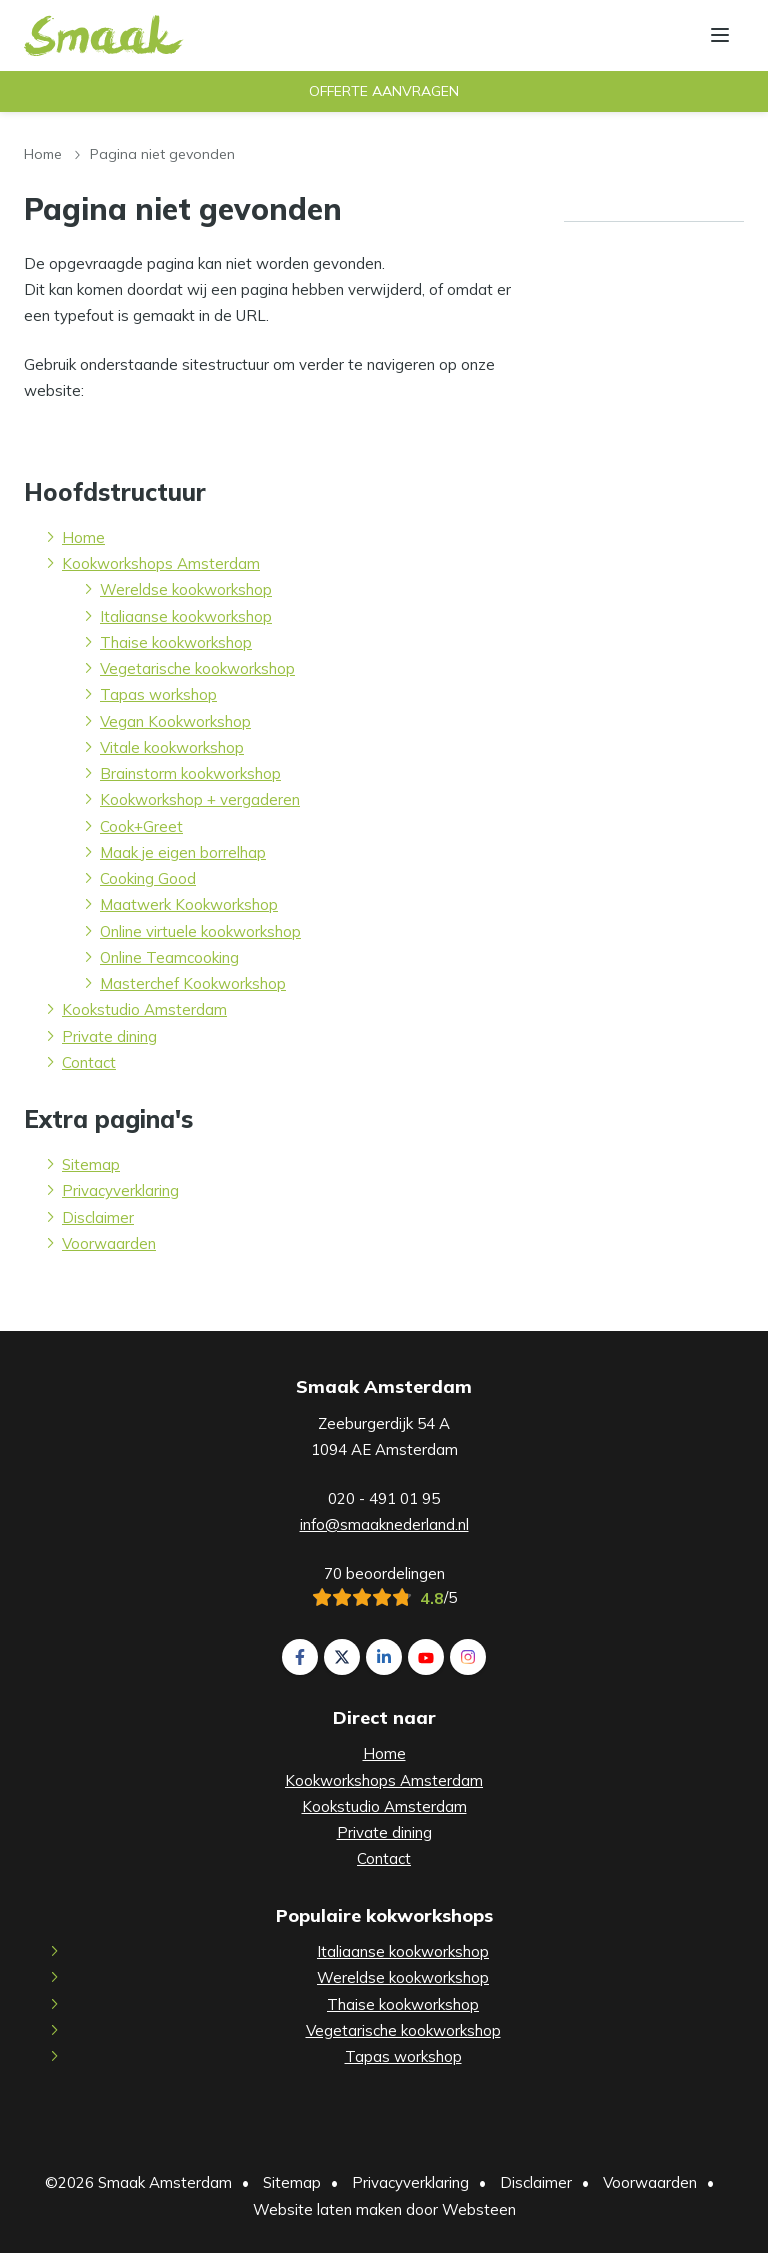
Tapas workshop (158, 694)
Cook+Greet (141, 826)
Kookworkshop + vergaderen (200, 799)
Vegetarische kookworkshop (197, 668)
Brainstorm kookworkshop (190, 773)
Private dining (109, 1036)
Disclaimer (98, 1217)
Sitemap (91, 1164)
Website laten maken (327, 2209)
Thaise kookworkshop (176, 642)
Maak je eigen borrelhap (183, 852)
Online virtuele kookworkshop (200, 931)
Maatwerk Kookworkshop (189, 904)
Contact (89, 1062)
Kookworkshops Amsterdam (161, 563)
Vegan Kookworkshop (175, 721)
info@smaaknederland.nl (384, 1524)
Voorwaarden (109, 1243)
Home (43, 153)
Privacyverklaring (120, 1190)
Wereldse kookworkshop (186, 589)
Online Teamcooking (169, 957)
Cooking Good (148, 878)
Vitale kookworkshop (172, 747)
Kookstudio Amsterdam (144, 1009)
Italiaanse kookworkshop (186, 616)
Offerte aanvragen (384, 91)
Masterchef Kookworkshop (193, 983)
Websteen (479, 2209)
